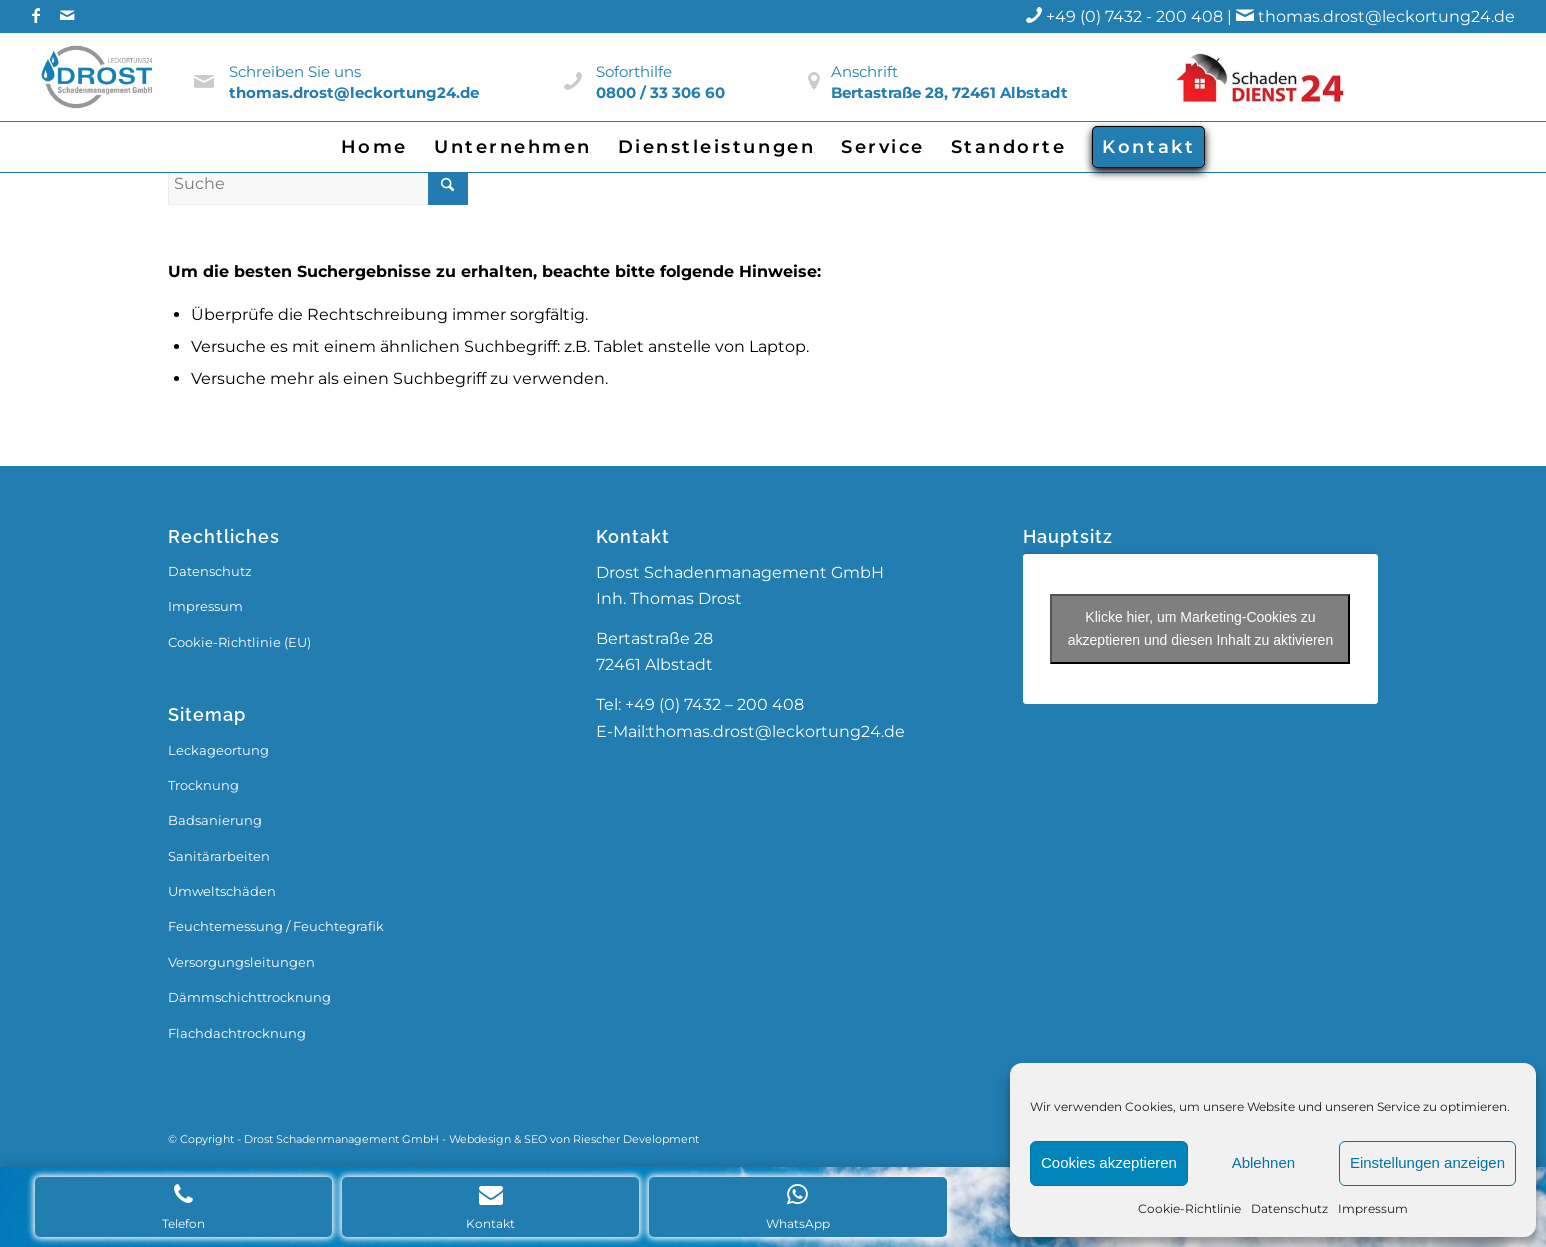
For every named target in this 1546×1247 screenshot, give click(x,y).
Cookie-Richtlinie (1189, 1208)
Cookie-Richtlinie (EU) (239, 642)
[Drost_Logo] (99, 77)
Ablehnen (1263, 1162)
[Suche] (318, 183)
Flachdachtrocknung (237, 1033)
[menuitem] (374, 147)
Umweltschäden (222, 891)
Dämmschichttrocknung (249, 997)
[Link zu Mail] (67, 15)
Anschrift (864, 71)
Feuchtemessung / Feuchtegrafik (276, 926)
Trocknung (203, 785)
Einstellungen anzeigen (1427, 1162)
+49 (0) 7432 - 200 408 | (1152, 16)
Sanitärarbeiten (219, 856)
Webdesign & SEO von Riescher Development (574, 1139)
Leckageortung (218, 750)
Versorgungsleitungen (241, 962)
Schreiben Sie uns (295, 71)
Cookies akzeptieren (1109, 1162)
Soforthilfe (634, 71)
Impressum (1373, 1208)
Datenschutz (1289, 1208)
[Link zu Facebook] (36, 15)
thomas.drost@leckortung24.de (1386, 16)
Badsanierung (215, 820)
